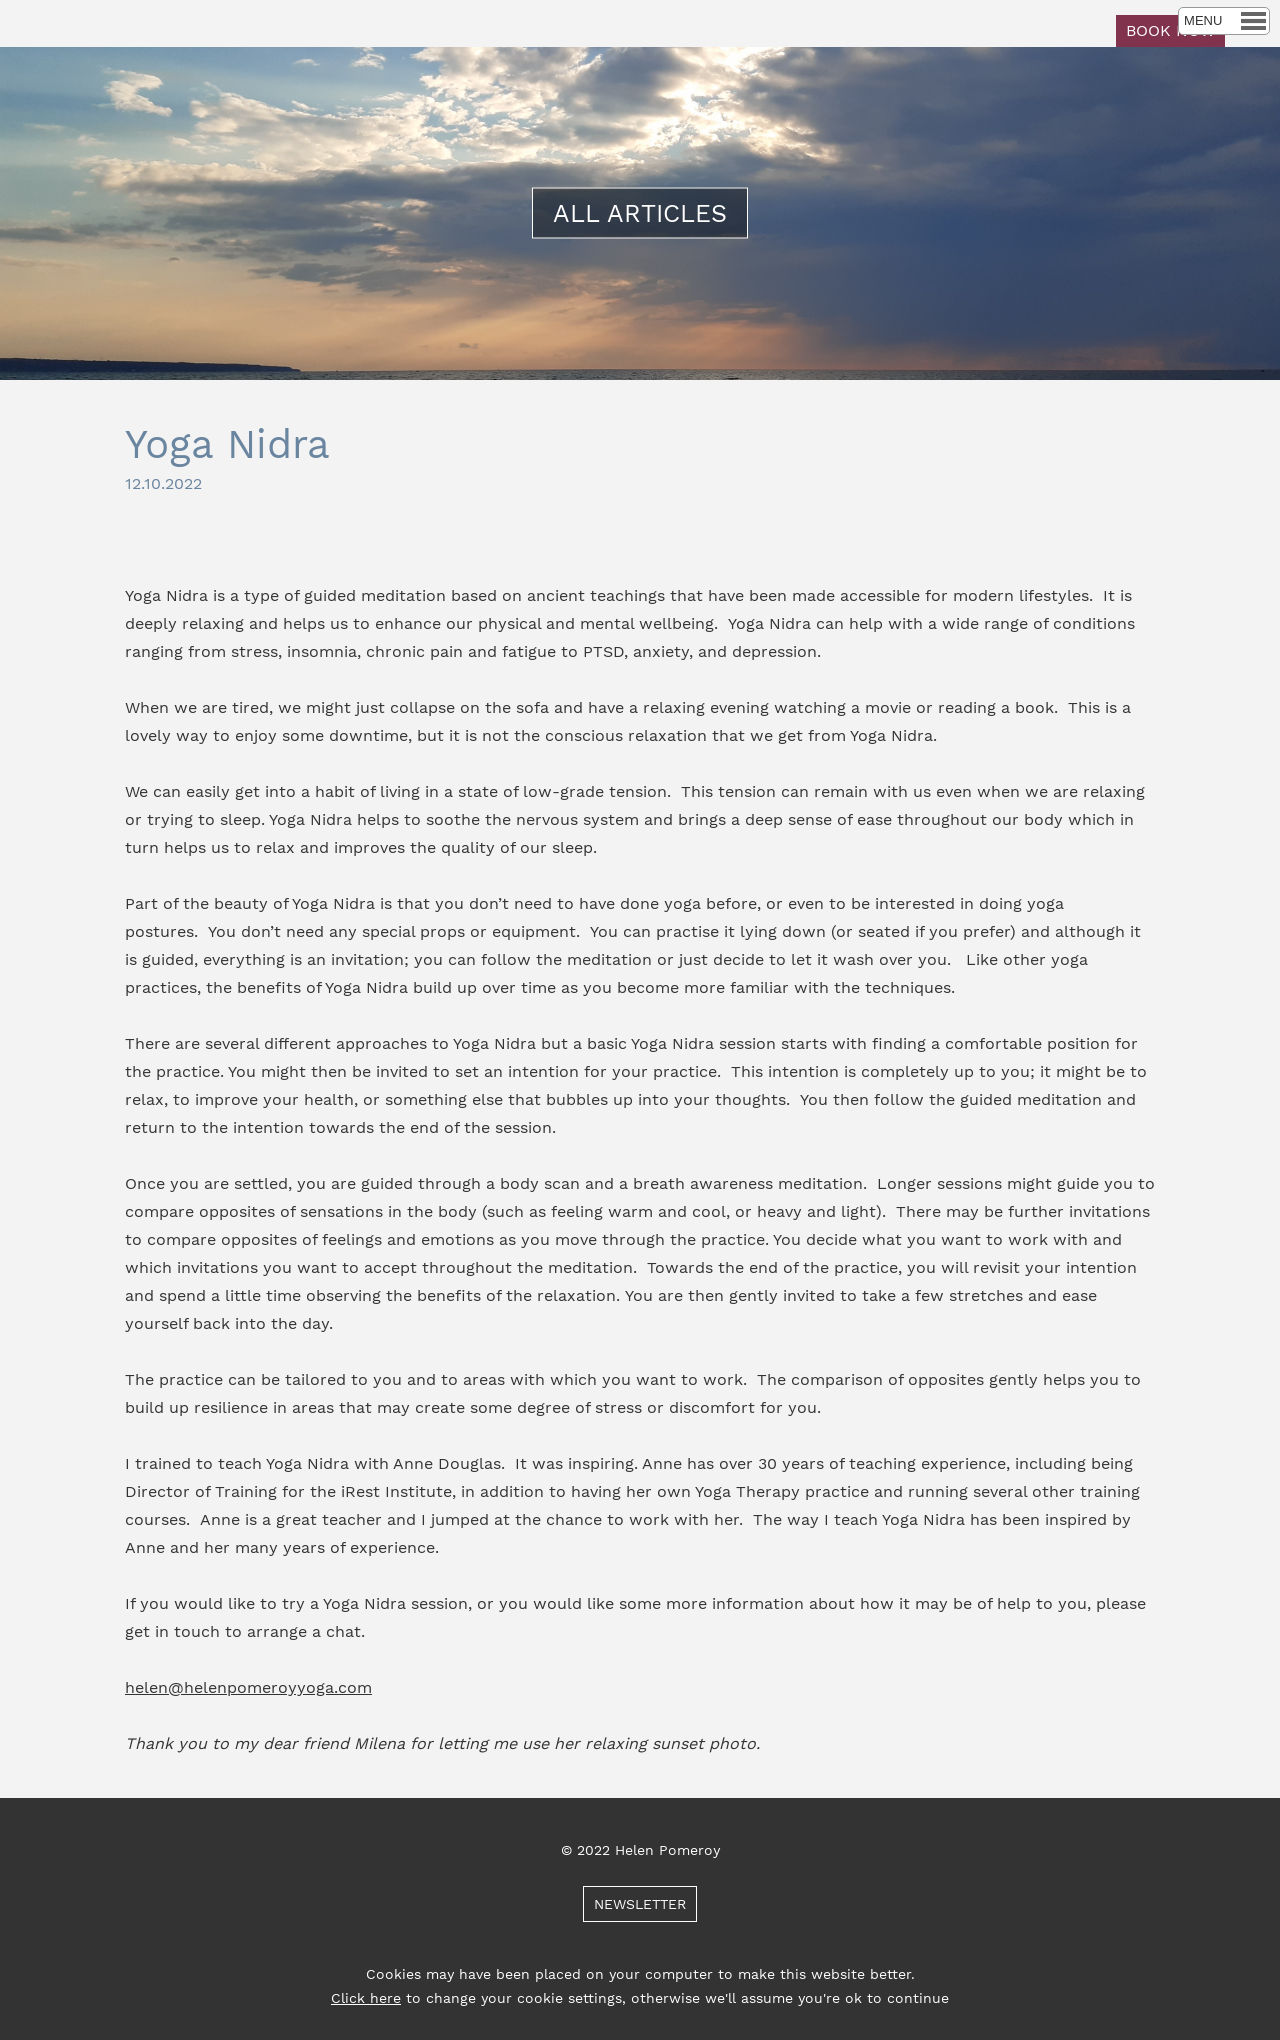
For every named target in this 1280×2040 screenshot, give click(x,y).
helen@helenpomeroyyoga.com (248, 1687)
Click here (366, 1998)
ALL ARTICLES (640, 213)
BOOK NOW (1170, 30)
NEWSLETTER (640, 1904)
